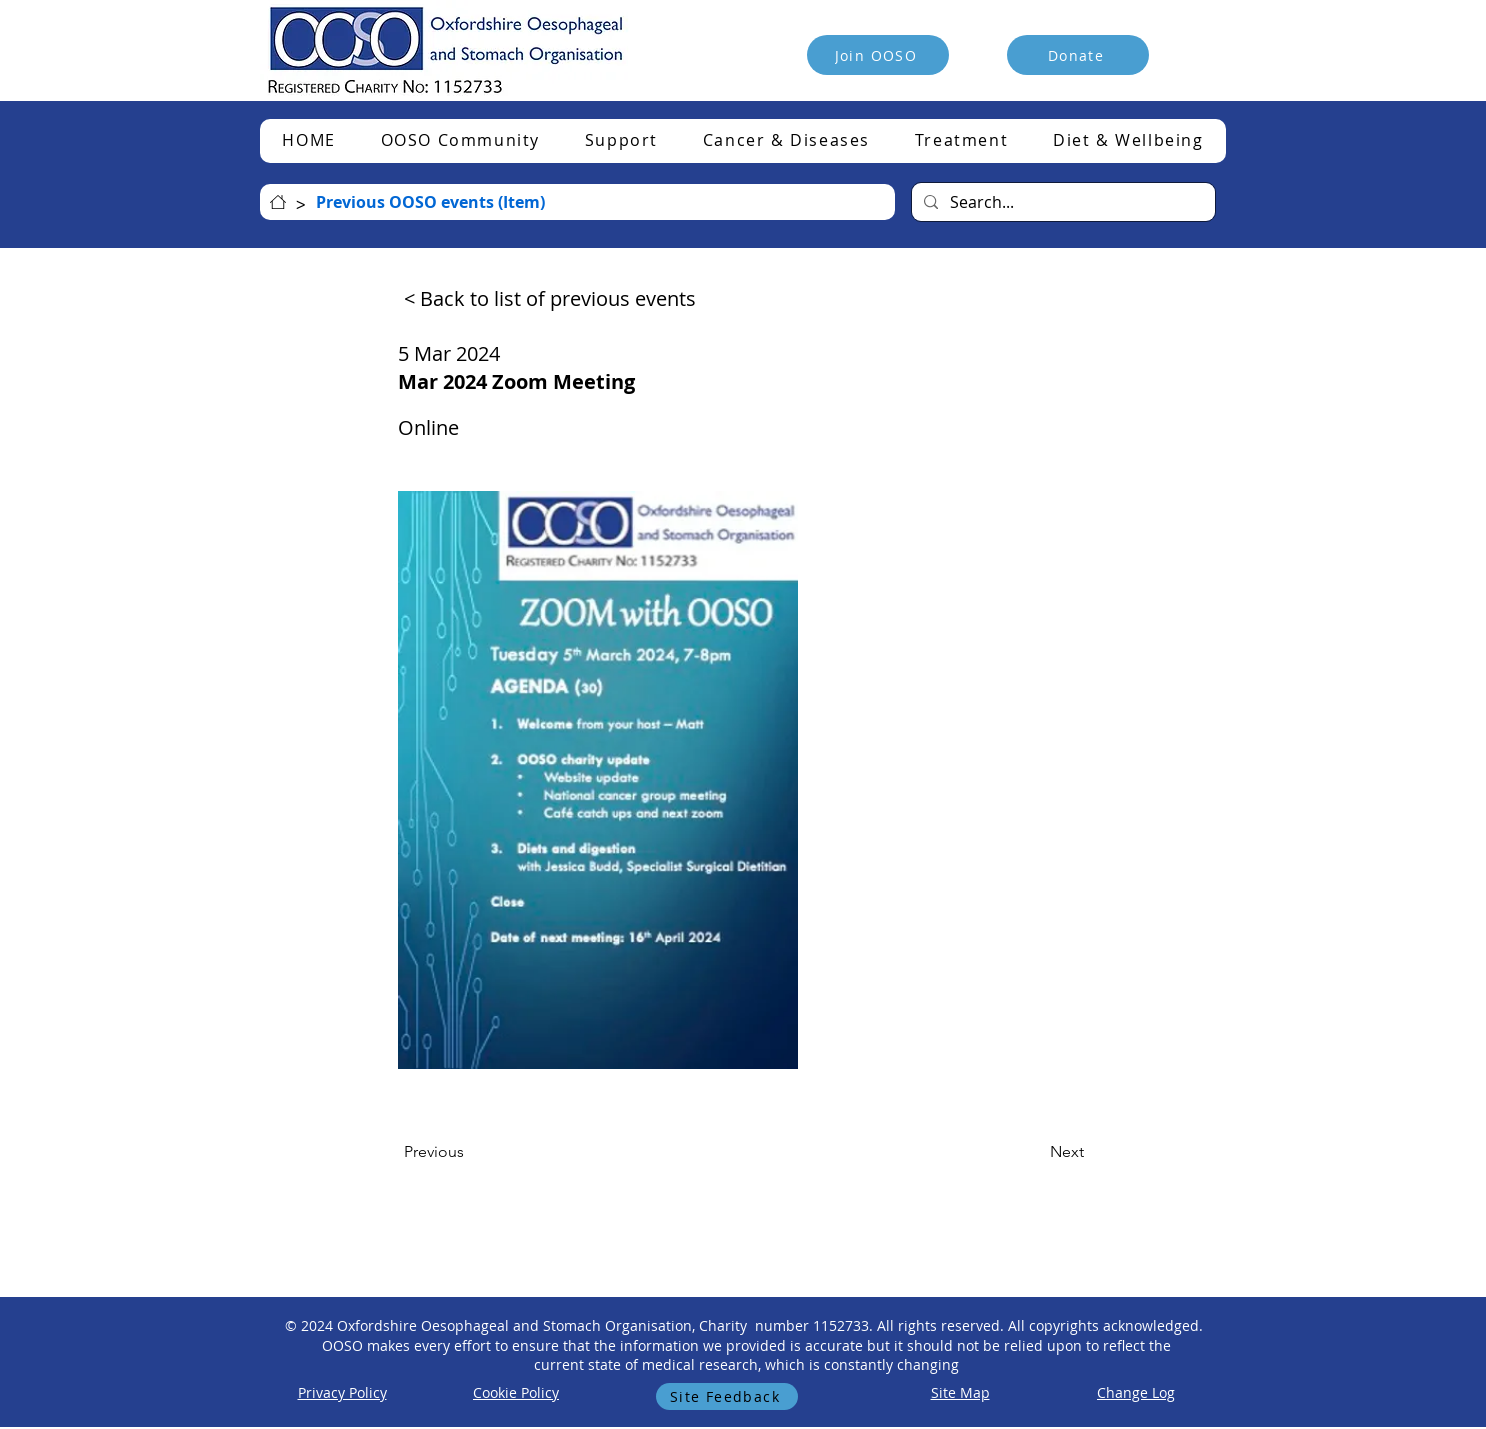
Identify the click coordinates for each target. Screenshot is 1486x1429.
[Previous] (470, 1152)
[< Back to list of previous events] (550, 299)
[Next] (1034, 1152)
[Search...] (1061, 202)
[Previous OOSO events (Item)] (430, 202)
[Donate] (1078, 55)
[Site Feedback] (727, 1396)
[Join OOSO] (878, 55)
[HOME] (278, 202)
